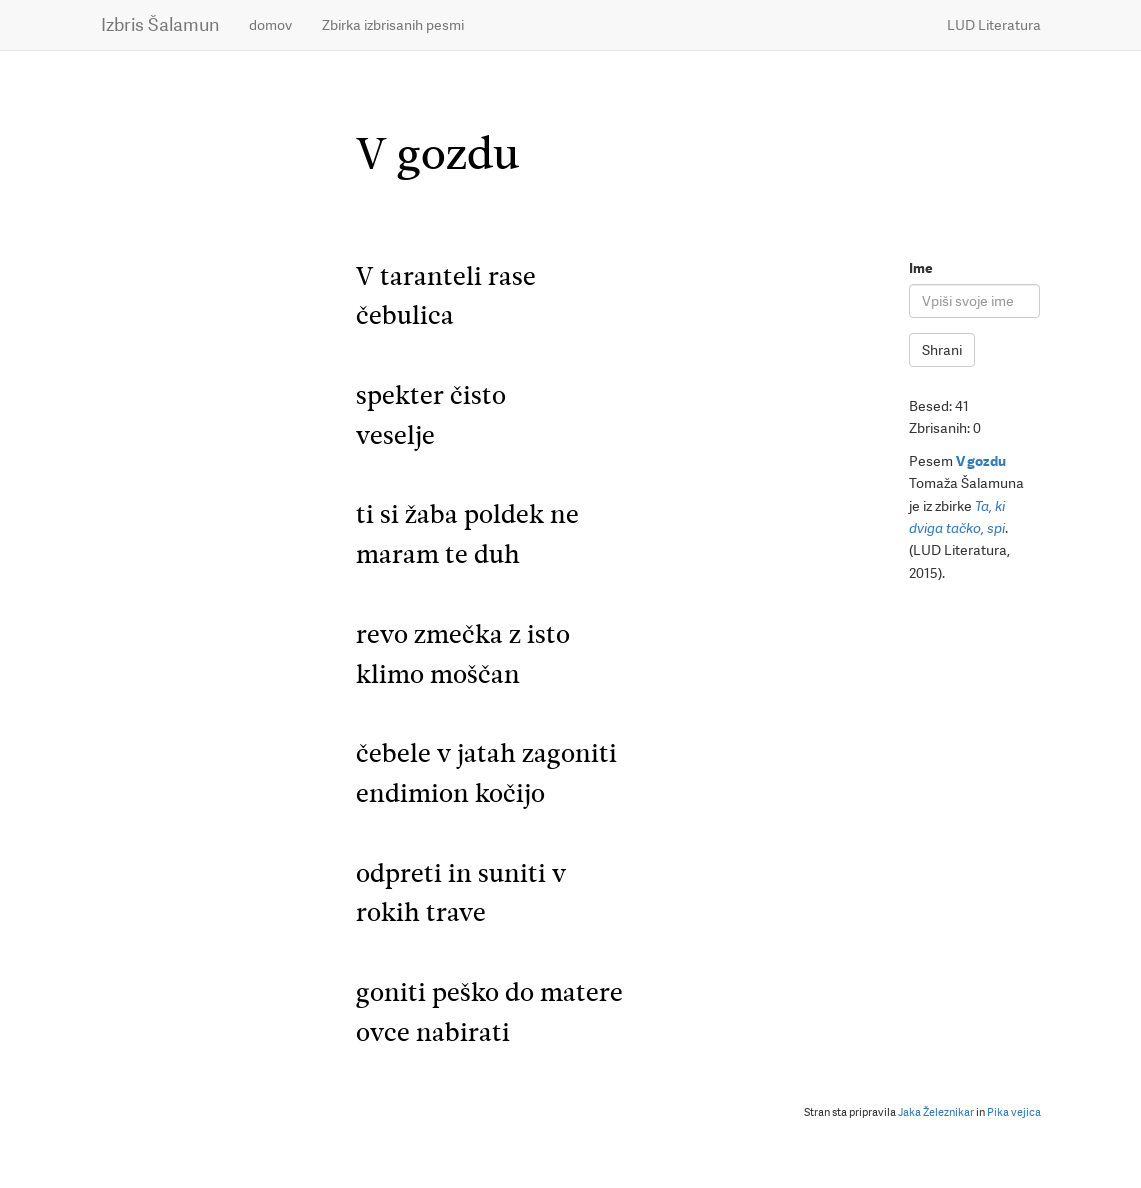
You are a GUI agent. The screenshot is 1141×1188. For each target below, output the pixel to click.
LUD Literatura (994, 25)
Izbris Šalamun (160, 24)
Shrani (942, 350)
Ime (921, 268)
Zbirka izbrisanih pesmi (393, 25)
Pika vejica (1014, 1112)
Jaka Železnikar (936, 1112)
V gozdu (981, 461)
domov (270, 25)
